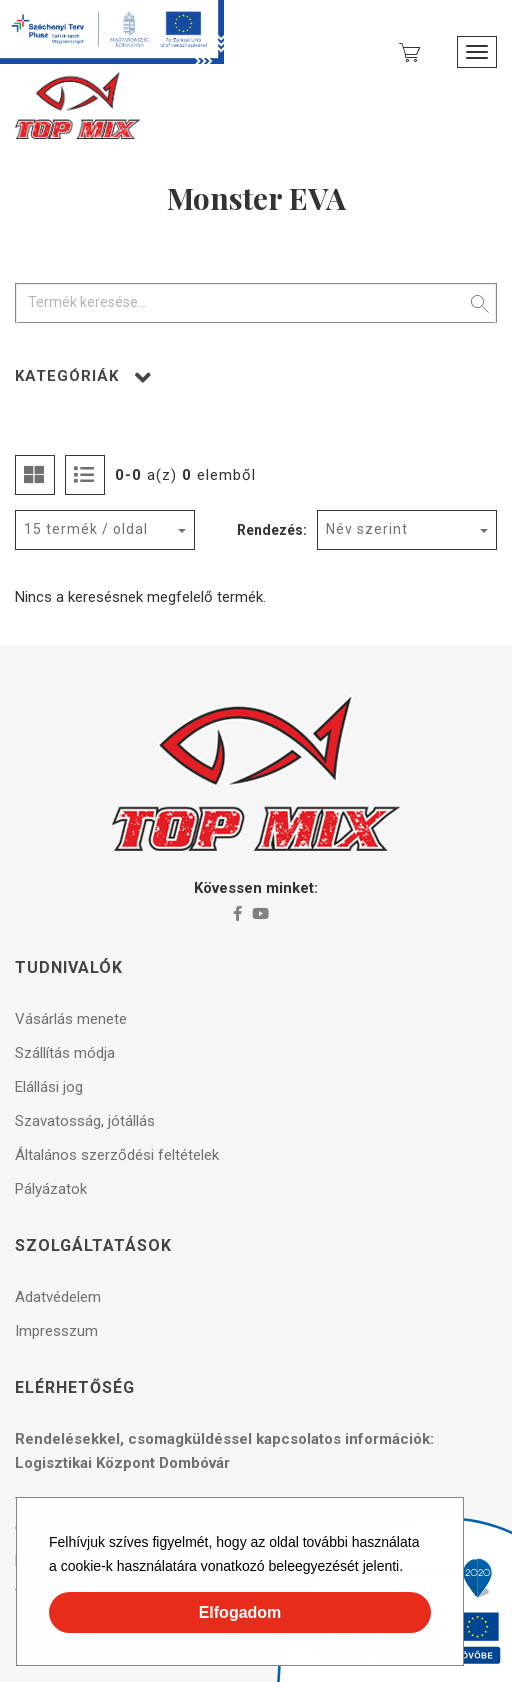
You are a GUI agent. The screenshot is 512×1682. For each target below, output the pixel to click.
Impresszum (56, 1331)
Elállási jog (49, 1087)
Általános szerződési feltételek (117, 1155)
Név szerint (367, 529)
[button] (410, 1569)
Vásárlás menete (71, 1019)
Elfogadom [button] (240, 1612)
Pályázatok (51, 1189)
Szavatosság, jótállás (85, 1121)
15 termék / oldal (86, 529)
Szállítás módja (65, 1053)
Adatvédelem (58, 1297)
